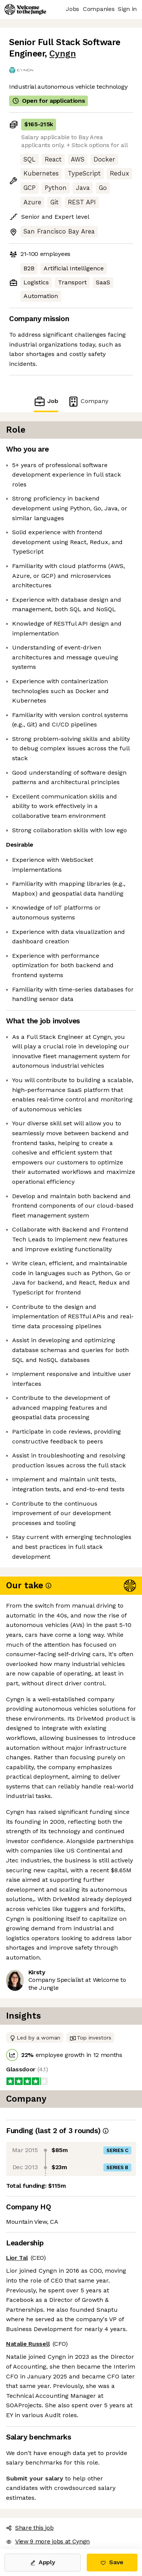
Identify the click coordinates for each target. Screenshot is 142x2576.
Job (46, 401)
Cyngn (62, 54)
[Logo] (25, 9)
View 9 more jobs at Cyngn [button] (48, 2541)
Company (87, 401)
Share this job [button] (30, 2527)
